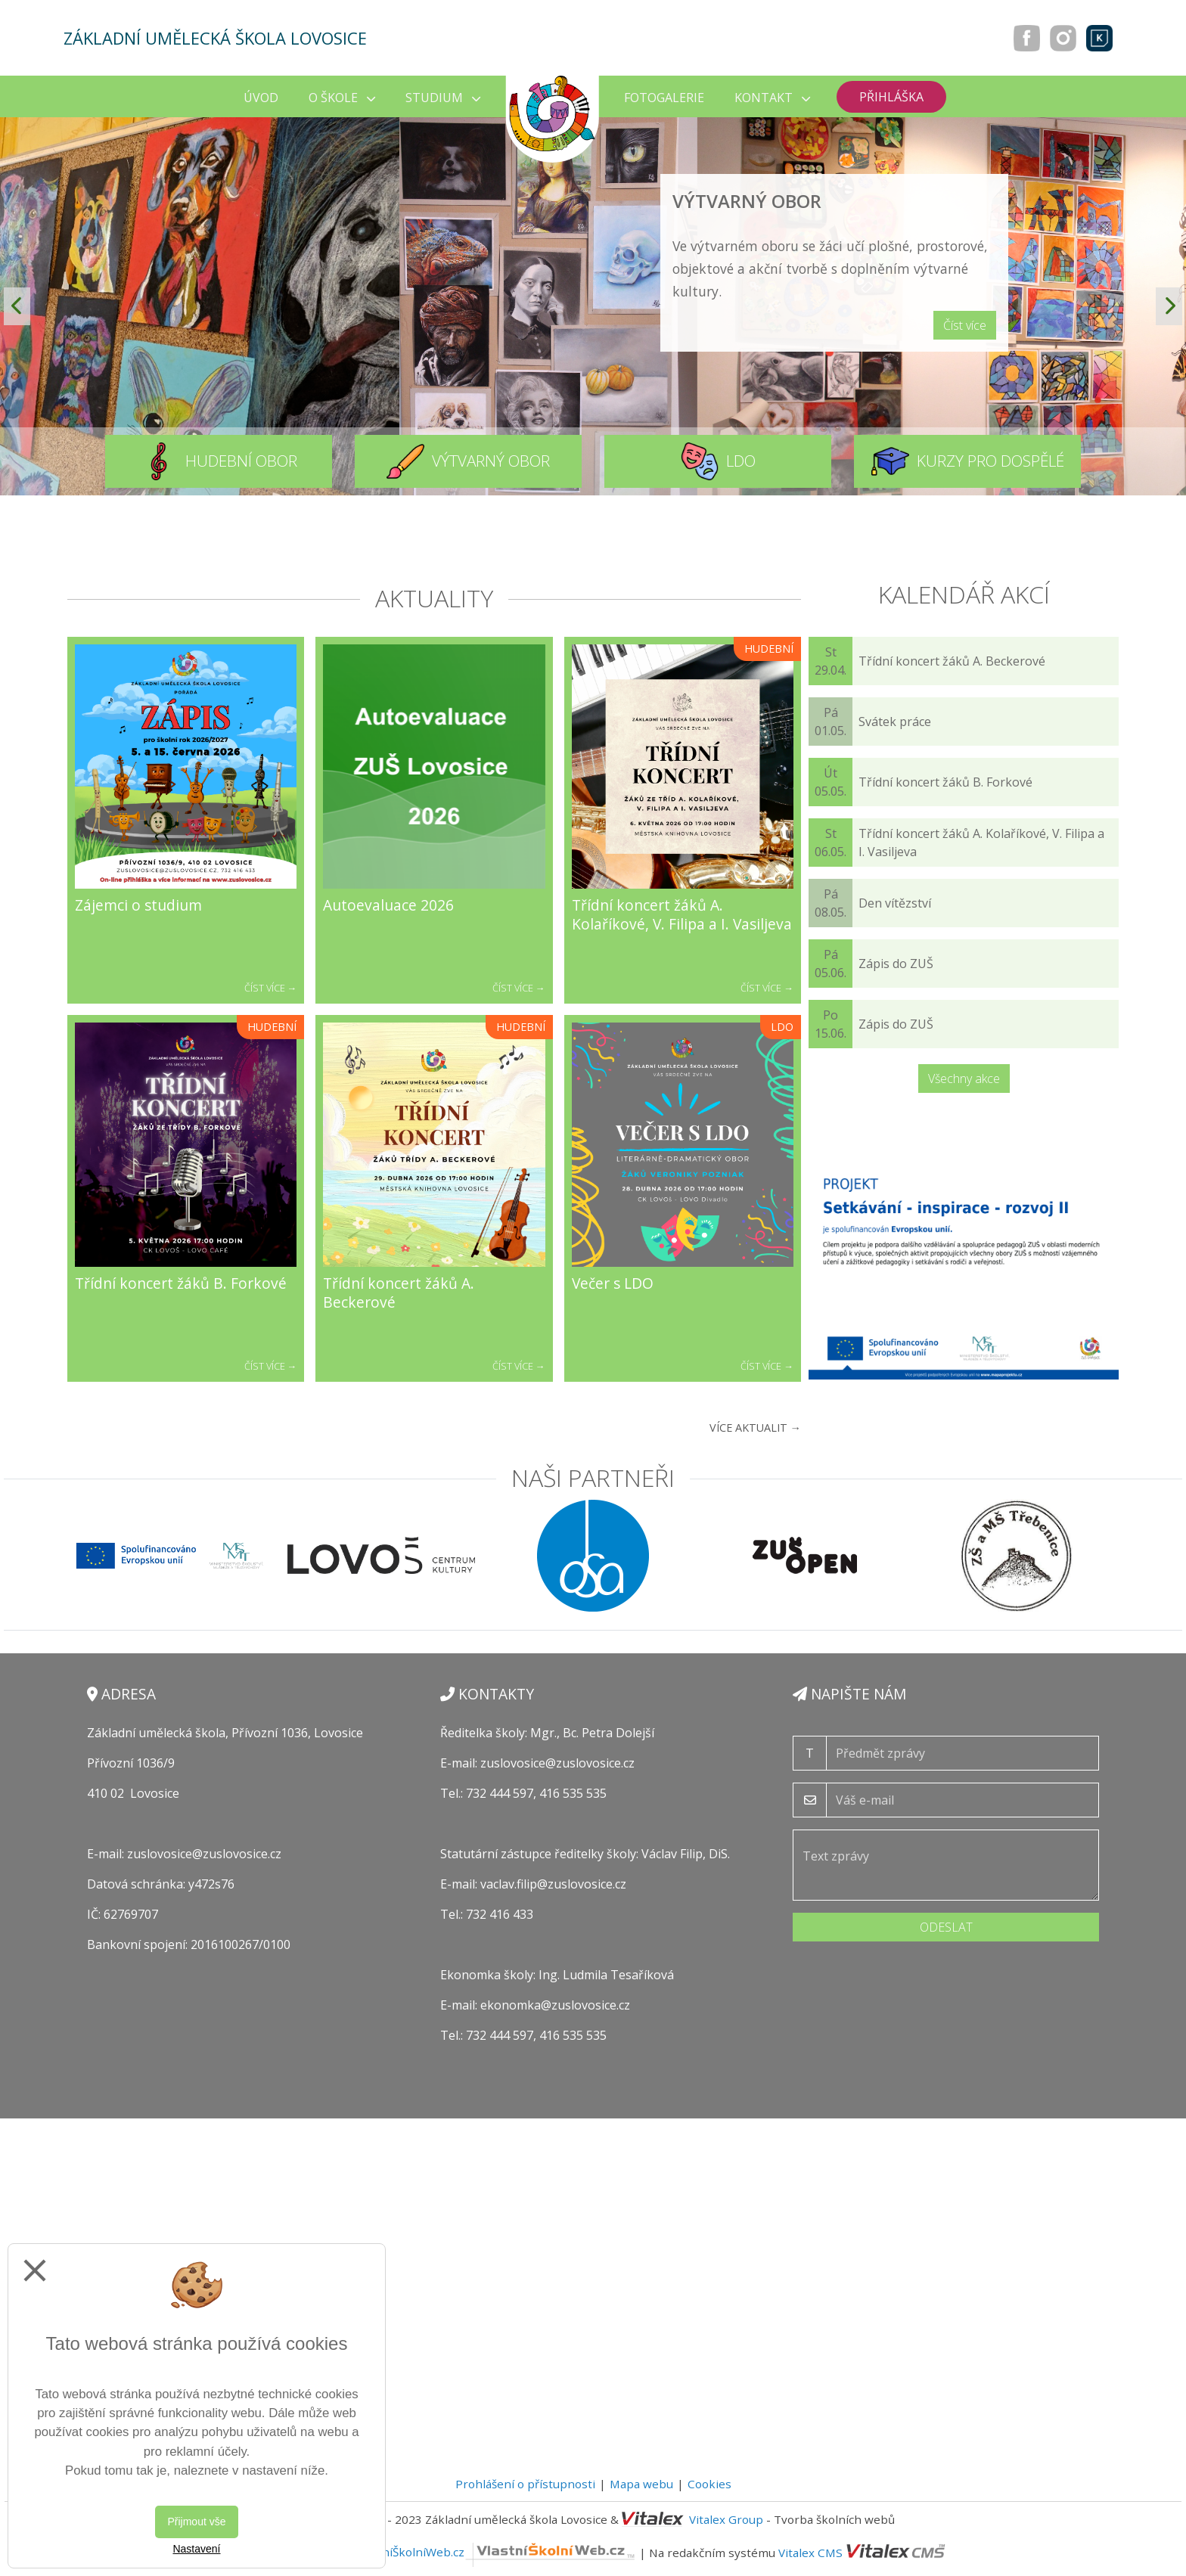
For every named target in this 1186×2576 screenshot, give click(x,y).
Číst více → (270, 988)
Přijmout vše (196, 2521)
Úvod (261, 97)
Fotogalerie (664, 97)
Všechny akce (964, 1078)
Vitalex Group (726, 2519)
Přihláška (891, 96)
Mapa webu (641, 2483)
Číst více (964, 325)
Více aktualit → (755, 1427)
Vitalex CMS (810, 2551)
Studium (442, 97)
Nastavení (196, 2549)
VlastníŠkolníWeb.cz (495, 2551)
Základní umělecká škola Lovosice (215, 37)
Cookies (709, 2483)
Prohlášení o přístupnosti (525, 2483)
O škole (342, 97)
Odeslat (946, 1927)
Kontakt (772, 97)
